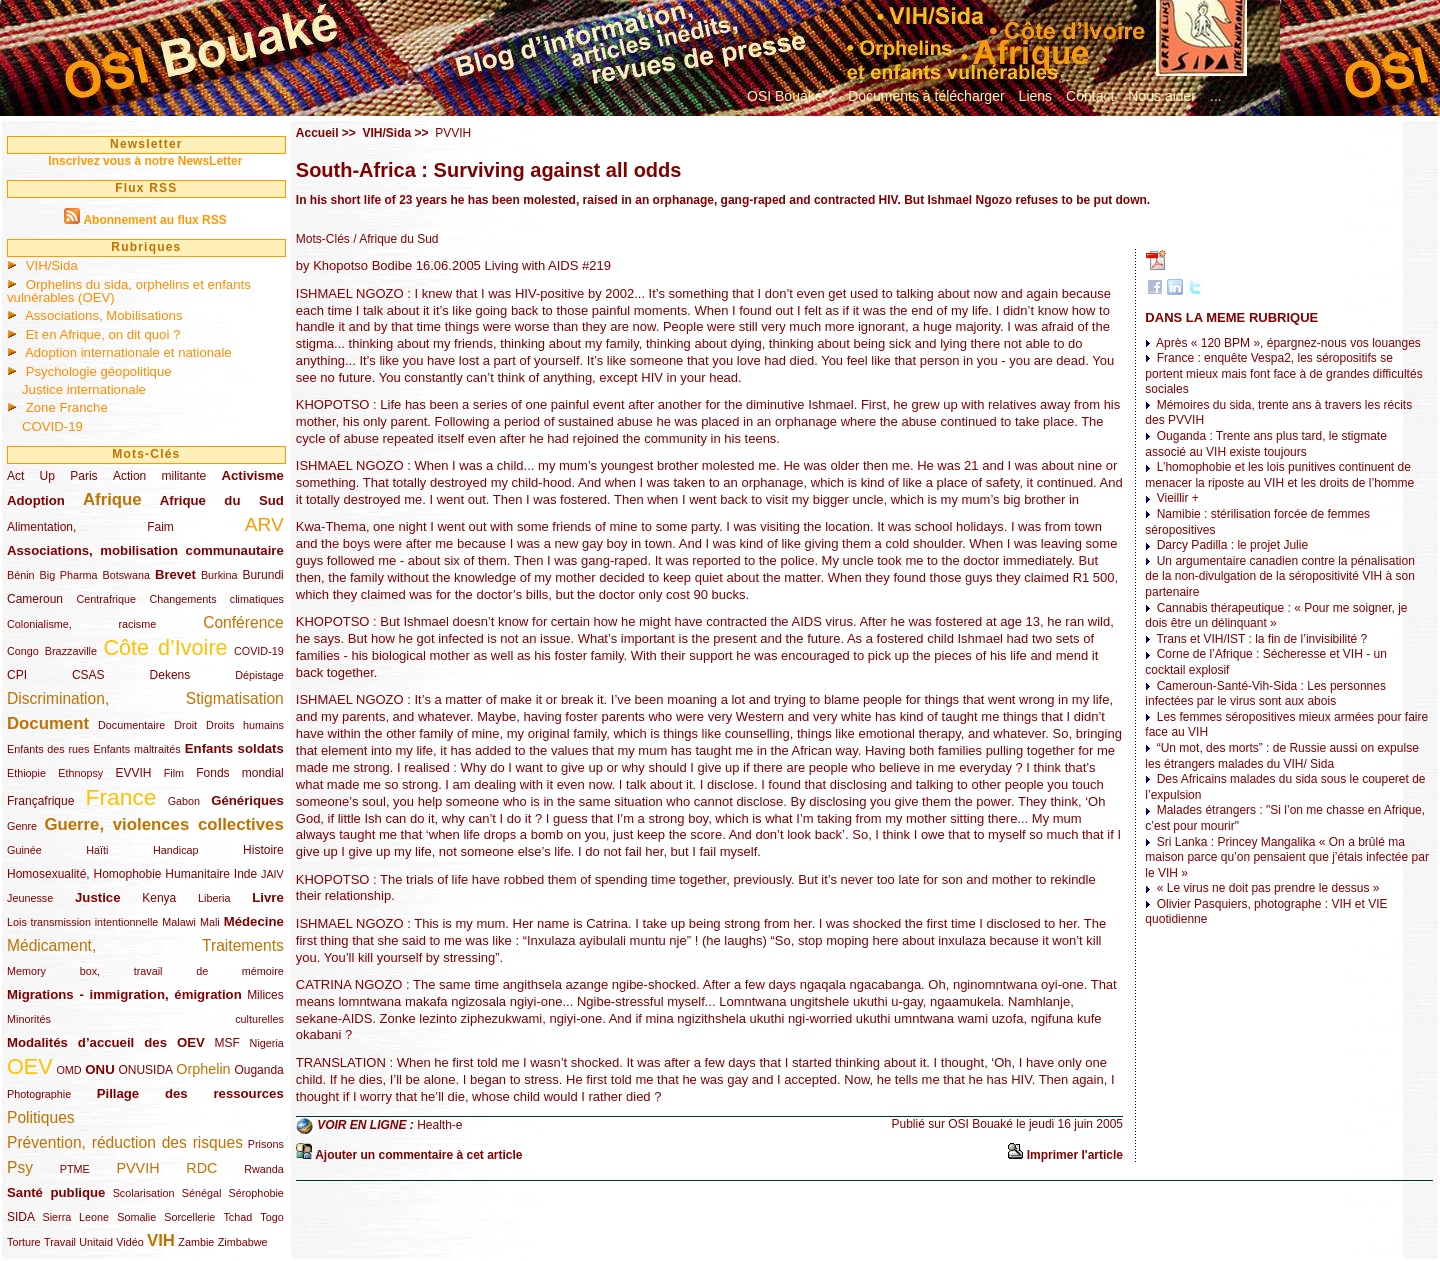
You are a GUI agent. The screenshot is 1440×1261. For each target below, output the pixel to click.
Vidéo (129, 1242)
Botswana (126, 575)
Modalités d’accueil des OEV (106, 1042)
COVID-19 (52, 426)
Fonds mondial (240, 773)
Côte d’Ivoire (165, 647)
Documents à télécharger (926, 96)
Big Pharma (69, 575)
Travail (60, 1242)
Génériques (247, 800)
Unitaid (96, 1242)
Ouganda (258, 1070)
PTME (75, 1169)
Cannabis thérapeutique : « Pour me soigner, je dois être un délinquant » (1276, 616)
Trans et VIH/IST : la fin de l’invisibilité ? (1261, 639)
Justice (97, 897)
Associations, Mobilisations (104, 315)
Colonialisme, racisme (81, 624)
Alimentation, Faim (90, 527)
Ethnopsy (80, 773)
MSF (227, 1043)
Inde (245, 874)
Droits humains (245, 725)
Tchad (237, 1217)
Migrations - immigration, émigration (124, 994)
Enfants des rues (48, 749)
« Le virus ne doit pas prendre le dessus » (1268, 888)
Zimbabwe (243, 1242)
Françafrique (40, 801)
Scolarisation (144, 1193)
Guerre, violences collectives (163, 824)
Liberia (214, 898)
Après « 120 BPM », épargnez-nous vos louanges (1288, 343)
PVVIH (137, 1168)
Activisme (252, 475)
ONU (99, 1069)
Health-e (439, 1125)
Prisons (266, 1144)
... (1216, 96)
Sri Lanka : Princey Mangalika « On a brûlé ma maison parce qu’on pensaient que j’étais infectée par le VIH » (1287, 857)
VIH (161, 1240)
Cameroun (35, 599)
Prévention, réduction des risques (125, 1142)
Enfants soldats (234, 748)
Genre (22, 826)
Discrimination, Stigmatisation (145, 698)
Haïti (97, 850)
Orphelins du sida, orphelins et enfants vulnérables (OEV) (129, 291)
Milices (265, 995)
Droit (185, 725)
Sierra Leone (75, 1217)
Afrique (112, 499)
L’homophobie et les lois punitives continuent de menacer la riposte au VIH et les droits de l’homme (1279, 475)
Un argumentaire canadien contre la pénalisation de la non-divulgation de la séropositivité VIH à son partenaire (1280, 576)
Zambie (196, 1242)
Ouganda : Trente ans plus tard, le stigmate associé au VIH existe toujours (1265, 444)
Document (48, 723)
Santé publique (56, 1192)
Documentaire (131, 725)
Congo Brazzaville (52, 651)
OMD (68, 1070)
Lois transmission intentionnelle (82, 922)
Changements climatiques (216, 599)
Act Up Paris (52, 476)
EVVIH (133, 773)
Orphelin (203, 1069)
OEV (30, 1066)
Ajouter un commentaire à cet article (418, 1155)
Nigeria (267, 1043)
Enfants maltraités (137, 749)
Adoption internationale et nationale (128, 352)
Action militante (159, 476)
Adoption (36, 500)
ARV (264, 524)
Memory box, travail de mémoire (145, 971)
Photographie (39, 1094)
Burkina (219, 575)
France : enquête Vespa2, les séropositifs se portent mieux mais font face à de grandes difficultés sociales (1283, 373)
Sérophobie (256, 1193)
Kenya (159, 898)
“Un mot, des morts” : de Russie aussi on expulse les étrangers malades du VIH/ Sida (1281, 756)
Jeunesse (30, 898)
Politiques (41, 1117)
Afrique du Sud (222, 500)
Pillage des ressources (190, 1093)
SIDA (20, 1217)
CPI (17, 675)
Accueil (317, 133)
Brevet (175, 574)
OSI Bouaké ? (790, 96)
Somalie (136, 1217)
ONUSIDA (145, 1070)
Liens (1035, 96)
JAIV (272, 874)
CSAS (88, 675)
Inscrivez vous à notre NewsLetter (145, 161)
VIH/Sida (52, 265)
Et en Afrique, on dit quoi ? (103, 334)
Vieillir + (1178, 498)
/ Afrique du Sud (394, 239)
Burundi (262, 575)
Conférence (243, 622)
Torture (24, 1242)
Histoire (263, 850)
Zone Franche (67, 407)
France (121, 797)
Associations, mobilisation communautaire (145, 550)
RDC (201, 1168)
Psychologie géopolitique (99, 371)
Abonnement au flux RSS (154, 220)
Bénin (21, 575)
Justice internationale (84, 389)
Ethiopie (26, 773)
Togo (271, 1217)
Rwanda (264, 1169)
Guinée (24, 850)
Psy (20, 1167)
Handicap (176, 850)
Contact (1090, 96)
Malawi (179, 922)
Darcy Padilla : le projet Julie (1232, 545)
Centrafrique (106, 599)
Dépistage (259, 675)
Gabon (184, 801)
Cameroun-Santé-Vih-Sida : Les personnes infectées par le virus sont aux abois (1265, 694)
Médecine (254, 921)
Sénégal (202, 1193)
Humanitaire (197, 874)
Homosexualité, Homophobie (84, 874)
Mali (210, 922)
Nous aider (1162, 96)
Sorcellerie (189, 1217)
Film (174, 773)
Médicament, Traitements (145, 945)
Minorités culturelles (145, 1019)
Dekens (170, 675)
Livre (268, 897)
